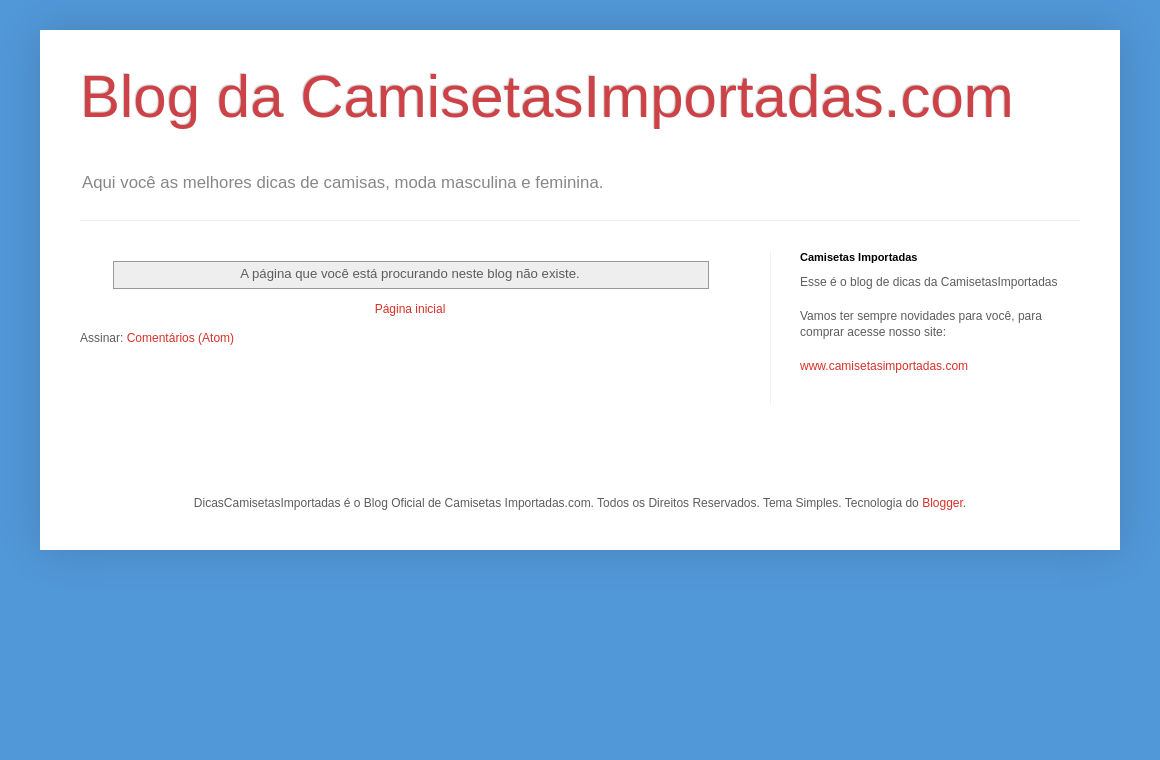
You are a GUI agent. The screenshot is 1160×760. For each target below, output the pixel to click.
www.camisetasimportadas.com (884, 366)
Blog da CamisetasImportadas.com (547, 96)
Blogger (942, 503)
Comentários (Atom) (180, 338)
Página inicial (410, 309)
